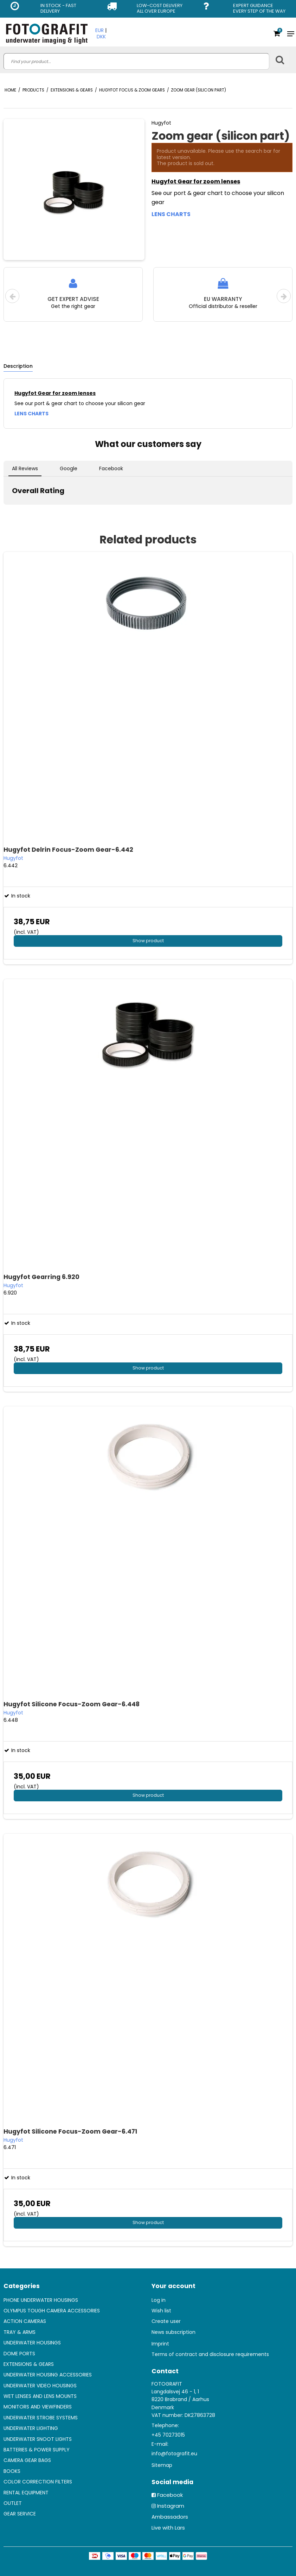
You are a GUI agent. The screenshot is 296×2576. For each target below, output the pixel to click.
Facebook (170, 2495)
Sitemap (162, 2465)
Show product (148, 941)
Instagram (170, 2505)
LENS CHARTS (171, 214)
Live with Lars (168, 2527)
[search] (136, 61)
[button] (5, 511)
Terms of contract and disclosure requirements (210, 2354)
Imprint (160, 2343)
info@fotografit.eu (174, 2453)
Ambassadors (170, 2516)
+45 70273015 (168, 2434)
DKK (101, 36)
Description (18, 366)
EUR (99, 30)
